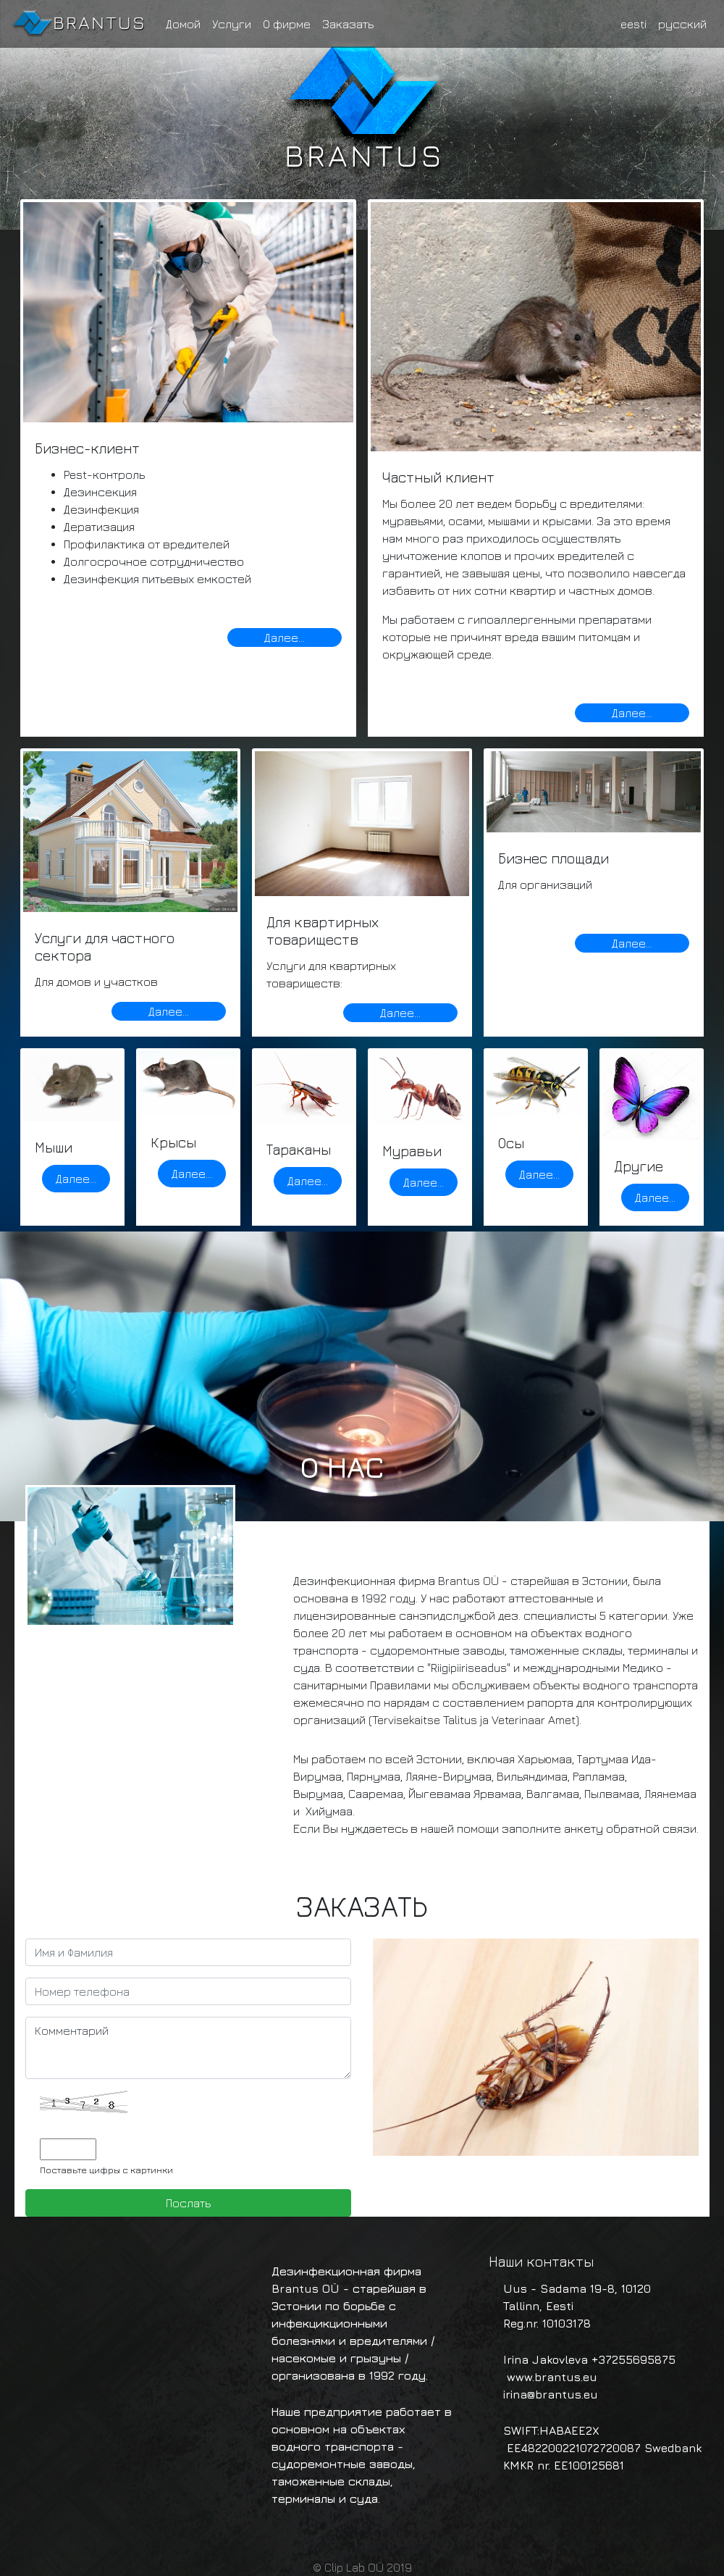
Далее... (284, 637)
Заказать (348, 23)
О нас (342, 1466)
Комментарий (188, 2048)
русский (682, 23)
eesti (633, 23)
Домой (183, 23)
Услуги (231, 23)
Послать (188, 2202)
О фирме (287, 23)
